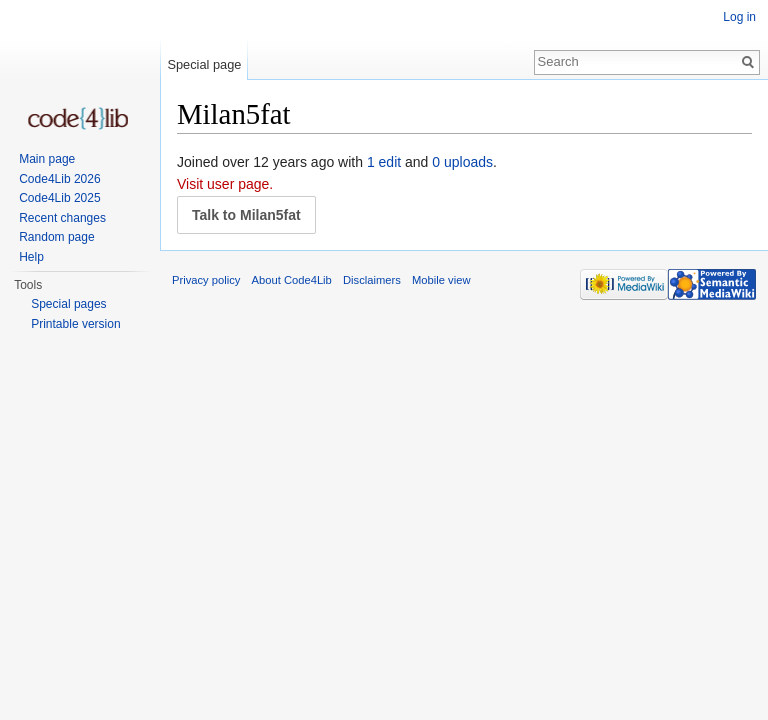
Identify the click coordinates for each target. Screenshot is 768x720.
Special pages (68, 304)
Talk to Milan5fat (246, 215)
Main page (47, 159)
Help (31, 257)
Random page (56, 237)
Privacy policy (206, 280)
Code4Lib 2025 (59, 198)
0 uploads (462, 162)
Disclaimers (372, 280)
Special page (204, 64)
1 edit (384, 162)
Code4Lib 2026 (59, 179)
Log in (739, 17)
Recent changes (62, 218)
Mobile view (441, 280)
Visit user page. (225, 184)
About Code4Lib (292, 280)
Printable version (75, 324)
